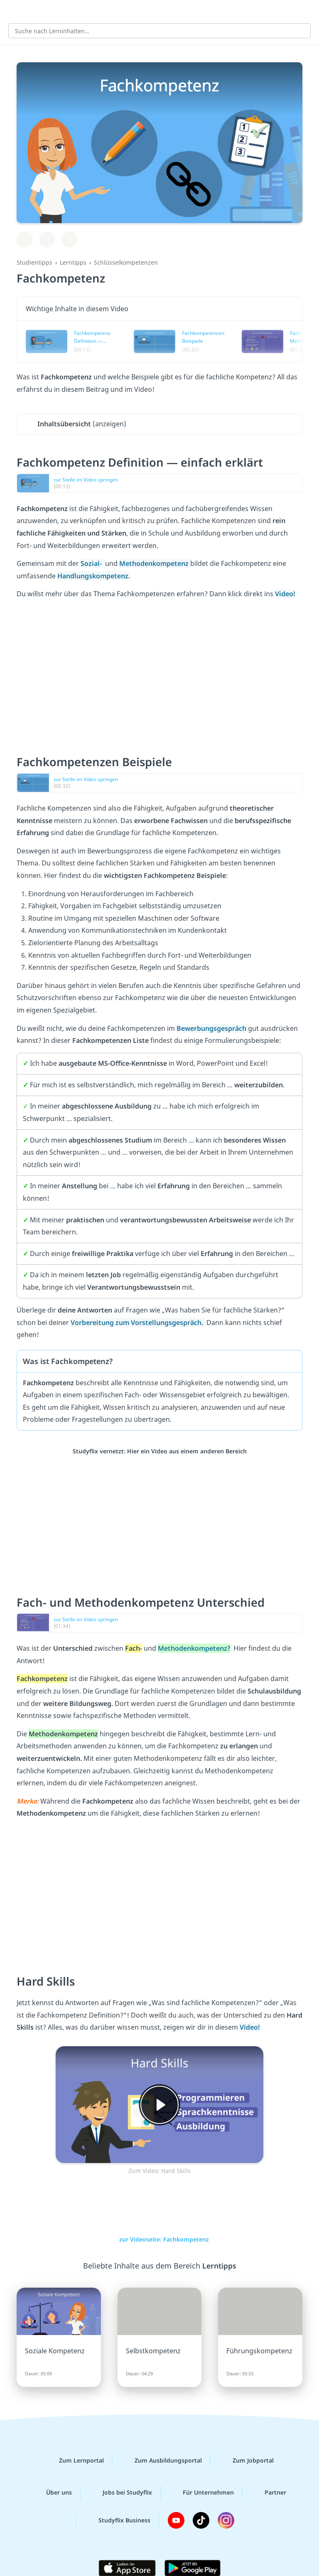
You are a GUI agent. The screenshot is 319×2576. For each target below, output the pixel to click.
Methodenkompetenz (154, 563)
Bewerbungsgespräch (212, 1028)
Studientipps (34, 262)
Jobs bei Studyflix (120, 2492)
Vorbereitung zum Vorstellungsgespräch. (138, 1322)
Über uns (52, 2492)
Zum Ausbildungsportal (161, 2460)
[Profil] (306, 10)
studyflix (167, 10)
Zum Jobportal (246, 2460)
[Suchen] (300, 30)
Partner (268, 2492)
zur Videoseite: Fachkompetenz (159, 2239)
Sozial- (92, 563)
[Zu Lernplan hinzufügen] (24, 240)
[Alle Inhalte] (12, 10)
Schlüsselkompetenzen (126, 262)
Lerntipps (73, 262)
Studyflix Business (117, 2520)
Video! (285, 593)
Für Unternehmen (201, 2492)
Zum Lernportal (75, 2460)
